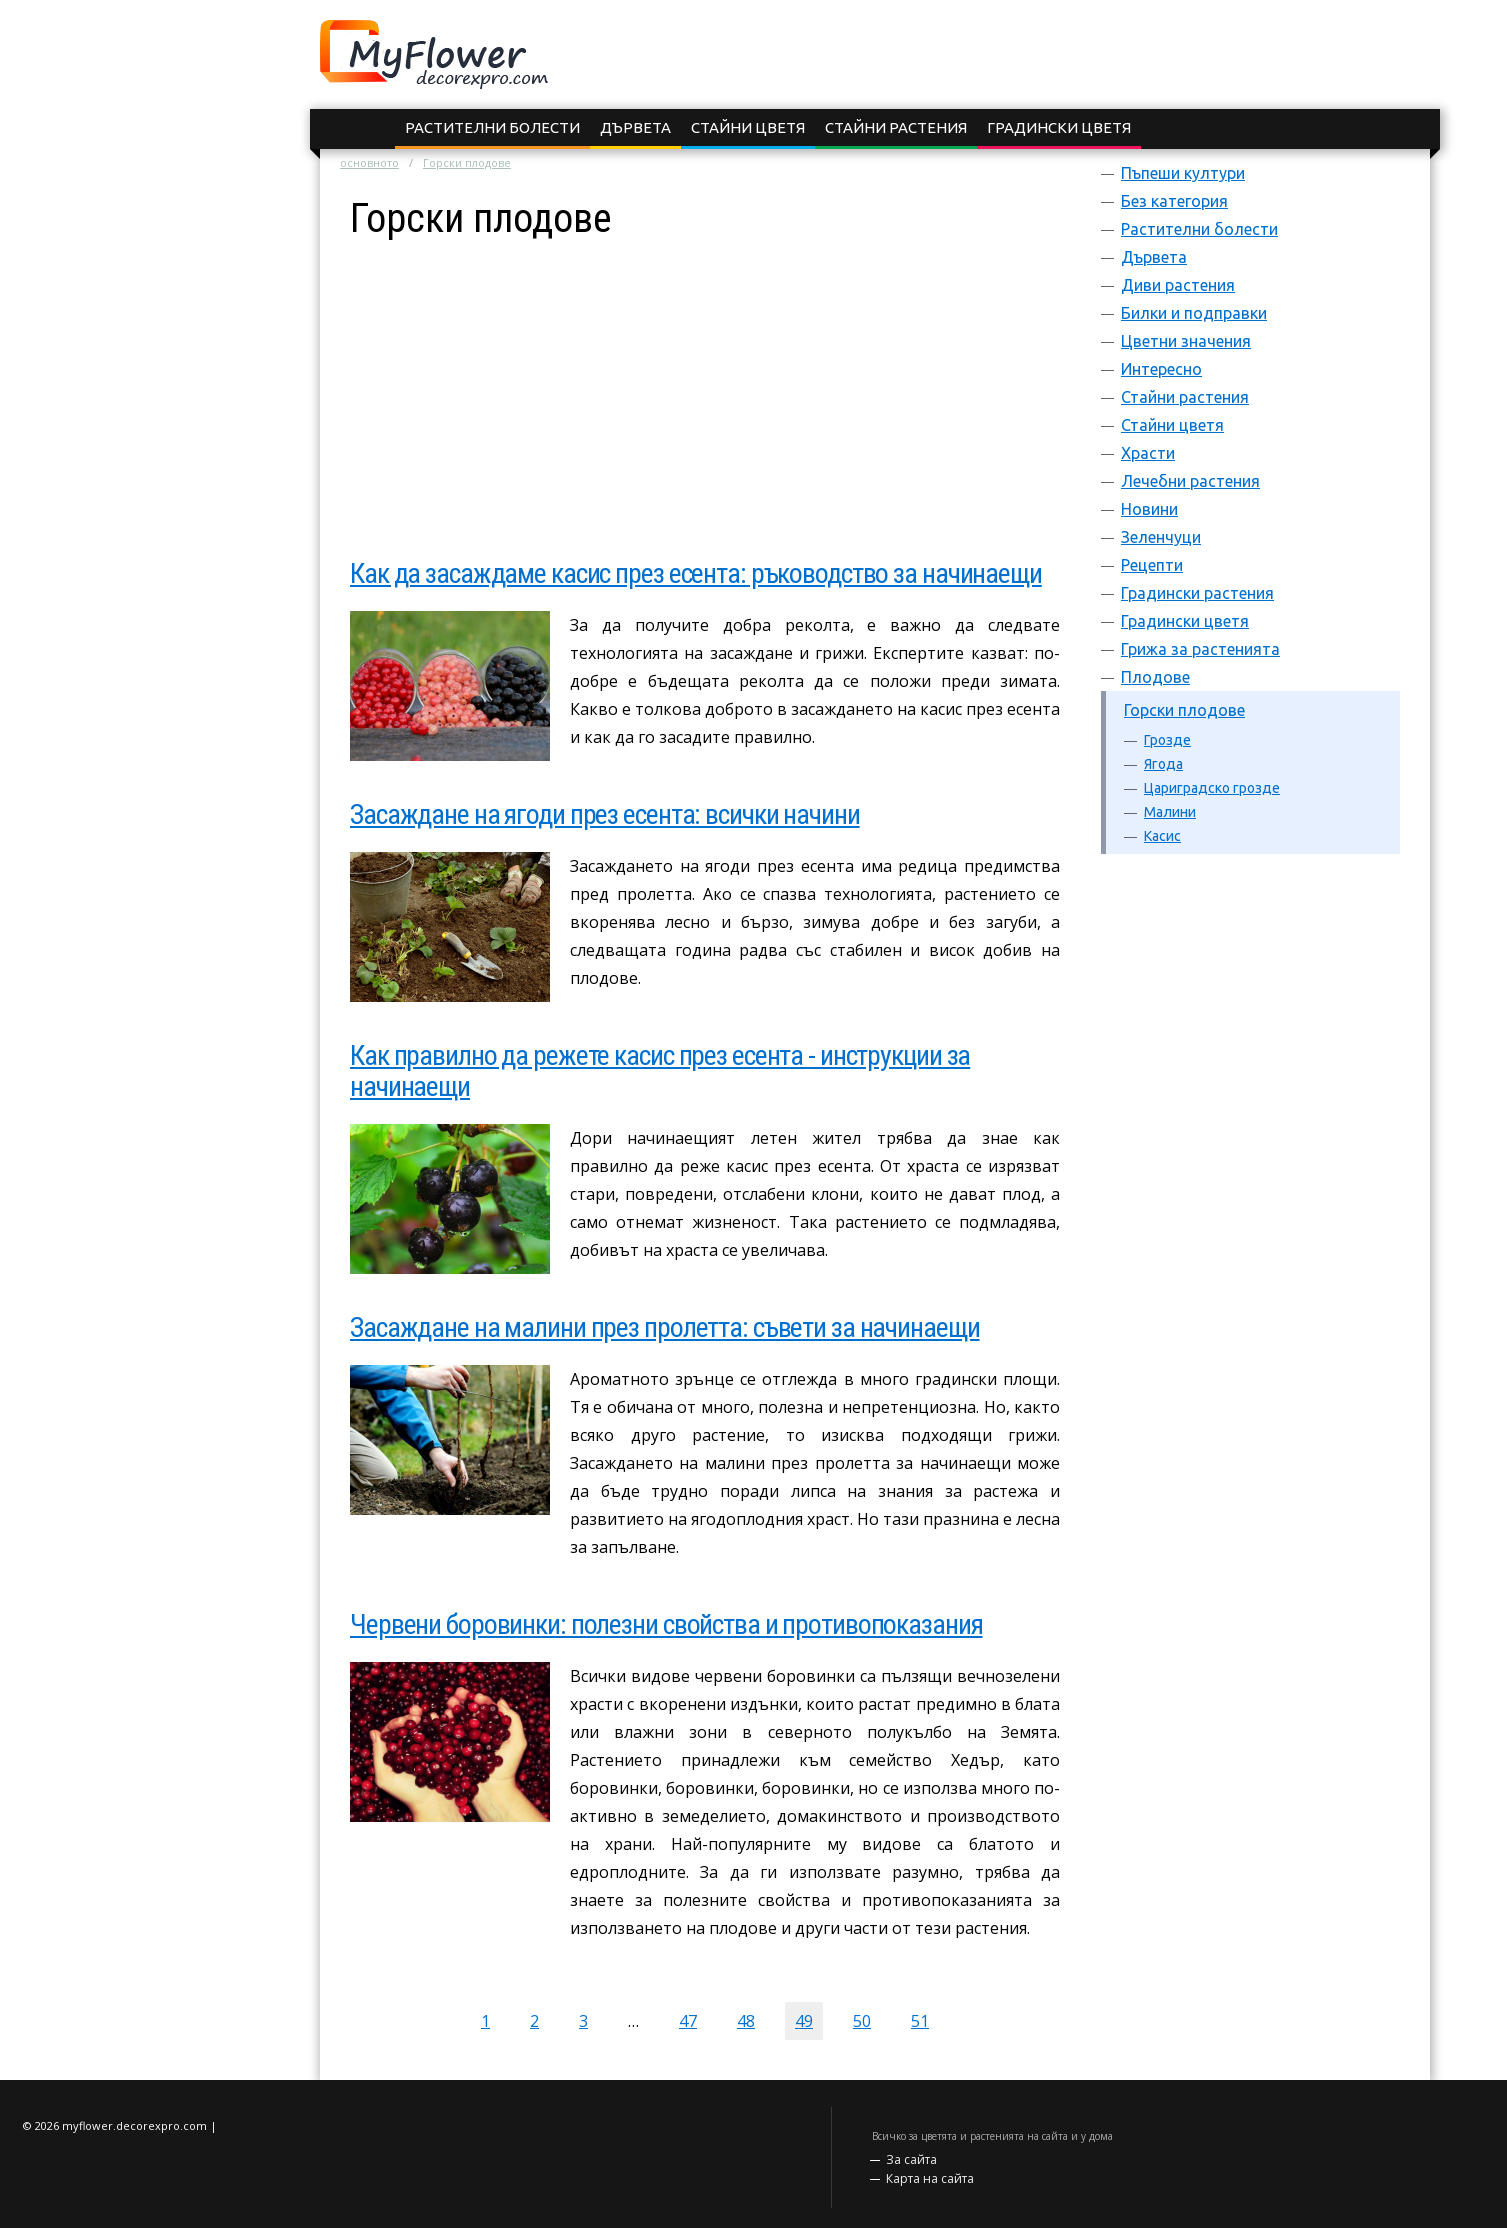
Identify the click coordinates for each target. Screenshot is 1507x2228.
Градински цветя (1059, 127)
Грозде (1167, 740)
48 (746, 2021)
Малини (1170, 812)
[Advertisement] (705, 380)
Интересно (1161, 369)
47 (688, 2021)
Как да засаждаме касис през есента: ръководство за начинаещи (696, 573)
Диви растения (1178, 285)
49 (804, 2021)
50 (862, 2021)
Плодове (1155, 677)
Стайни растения (896, 127)
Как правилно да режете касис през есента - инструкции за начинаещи (660, 1071)
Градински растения (1197, 593)
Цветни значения (1186, 341)
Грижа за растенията (1200, 649)
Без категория (1174, 201)
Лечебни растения (1190, 481)
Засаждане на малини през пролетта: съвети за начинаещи (665, 1327)
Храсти (1148, 453)
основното (369, 162)
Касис (1162, 836)
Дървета (635, 127)
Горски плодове (1184, 710)
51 (920, 2021)
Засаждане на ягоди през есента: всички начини (605, 814)
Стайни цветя (748, 127)
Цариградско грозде (1212, 788)
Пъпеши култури (1183, 173)
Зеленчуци (1161, 537)
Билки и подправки (1194, 313)
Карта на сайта (930, 2178)
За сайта (911, 2159)
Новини (1149, 509)
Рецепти (1152, 565)
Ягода (1163, 764)
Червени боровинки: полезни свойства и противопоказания (666, 1624)
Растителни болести (492, 127)
